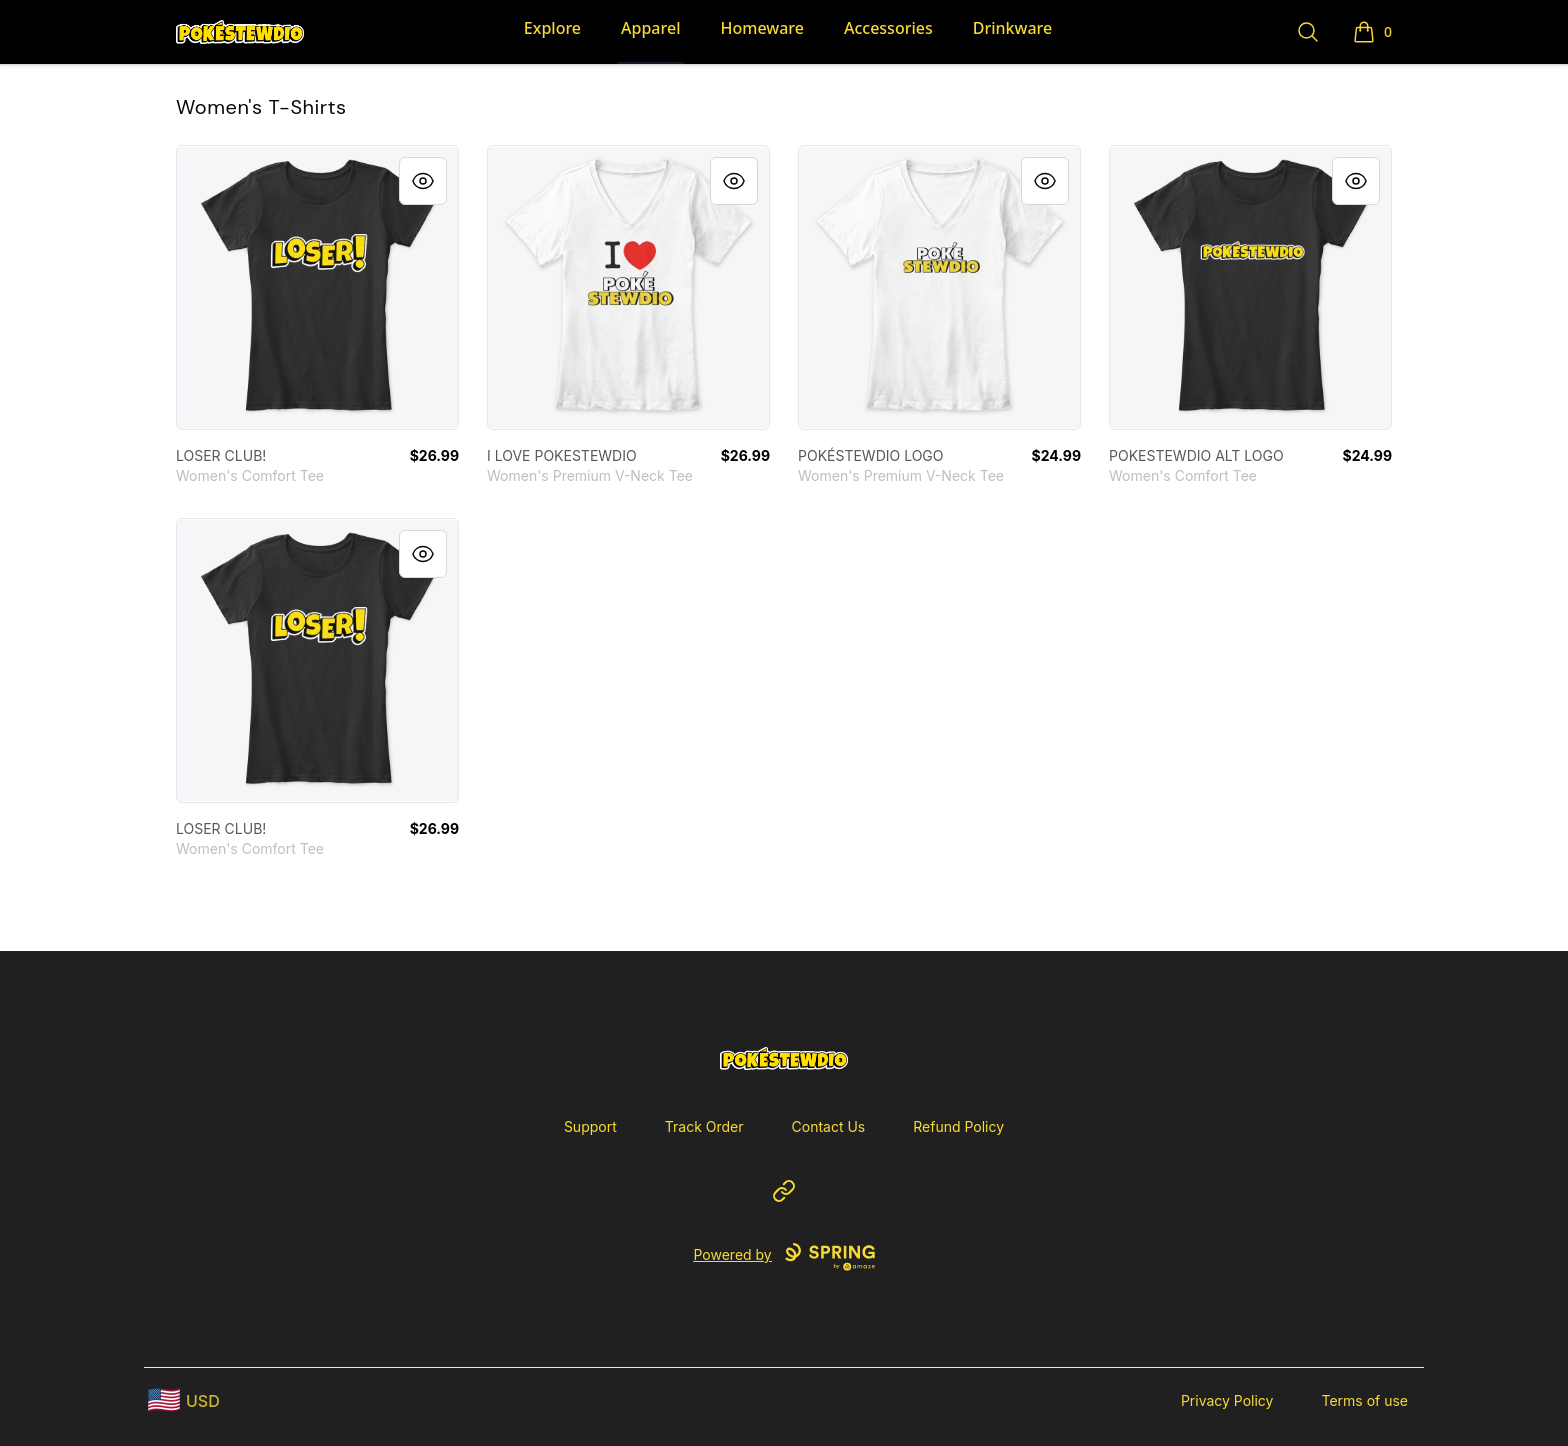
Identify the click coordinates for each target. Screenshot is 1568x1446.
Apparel (650, 28)
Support (590, 1126)
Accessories (888, 28)
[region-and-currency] (184, 1400)
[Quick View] (423, 181)
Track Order (704, 1126)
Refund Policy (958, 1126)
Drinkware (1012, 28)
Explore (552, 28)
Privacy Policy (1227, 1400)
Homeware (761, 28)
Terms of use (1364, 1400)
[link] (317, 287)
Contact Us (829, 1126)
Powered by (783, 1257)
